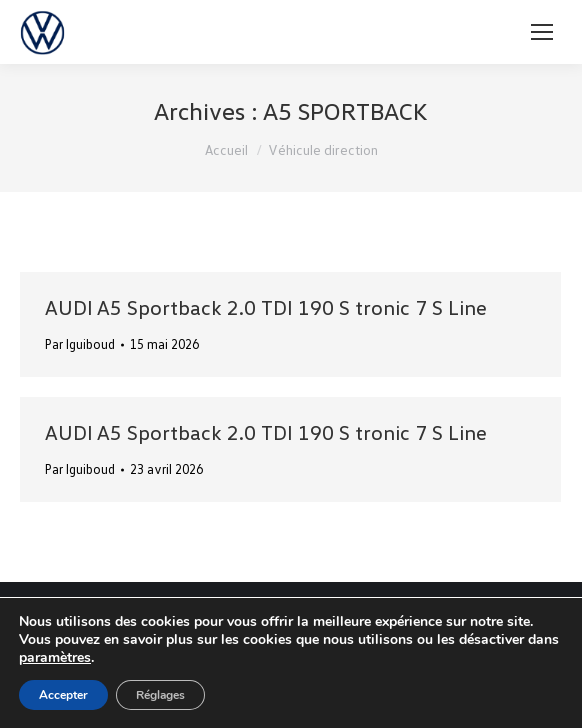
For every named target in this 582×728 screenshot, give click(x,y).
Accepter (63, 695)
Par (80, 344)
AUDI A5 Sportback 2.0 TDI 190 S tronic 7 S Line (266, 307)
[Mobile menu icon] (542, 32)
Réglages (160, 695)
